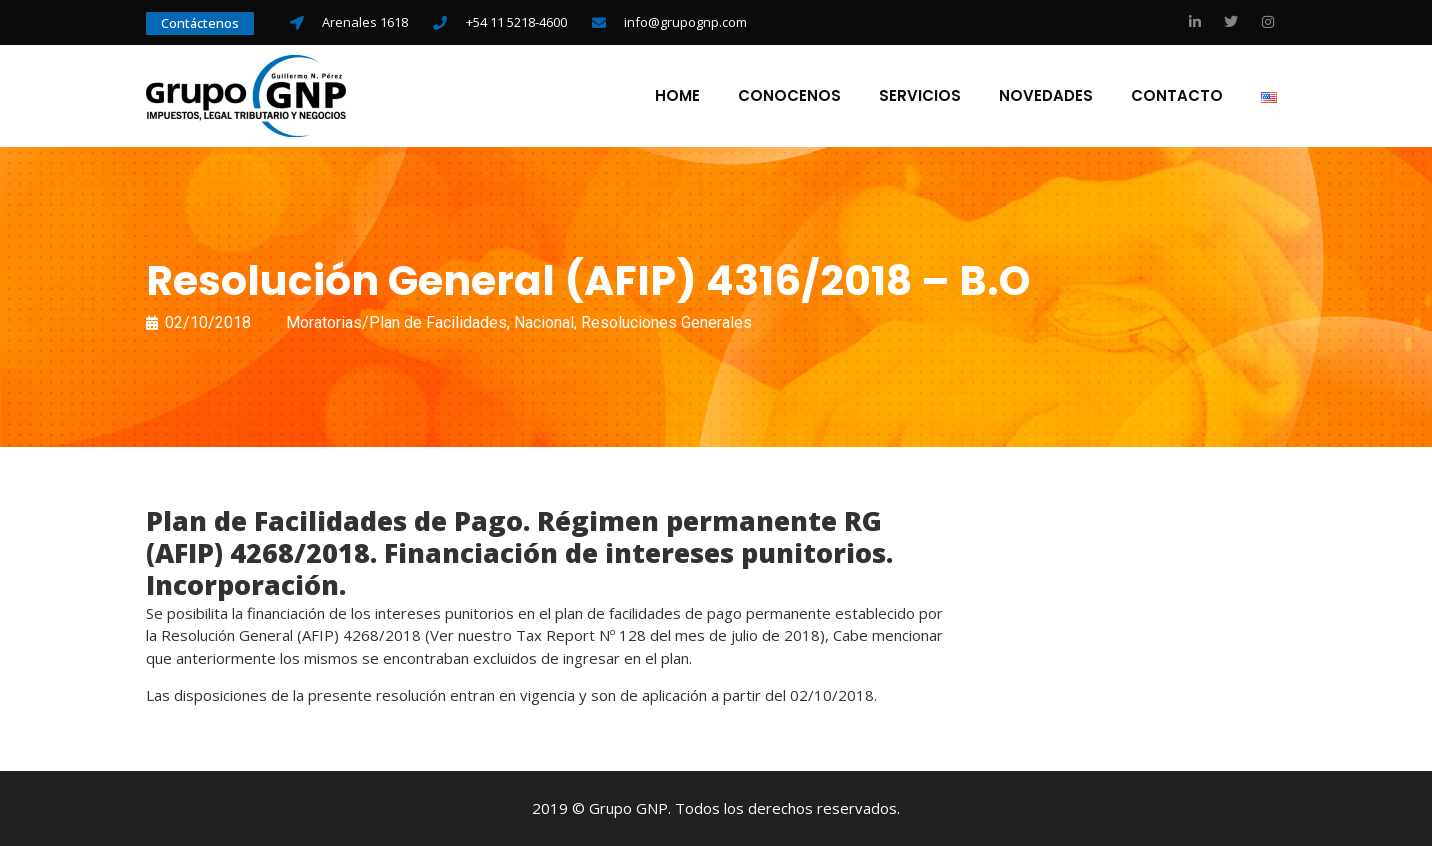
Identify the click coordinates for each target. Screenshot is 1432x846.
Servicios (920, 96)
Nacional (544, 322)
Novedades (1046, 96)
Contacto (1177, 96)
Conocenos (789, 96)
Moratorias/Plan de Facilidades (396, 322)
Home (677, 96)
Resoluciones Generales (666, 322)
